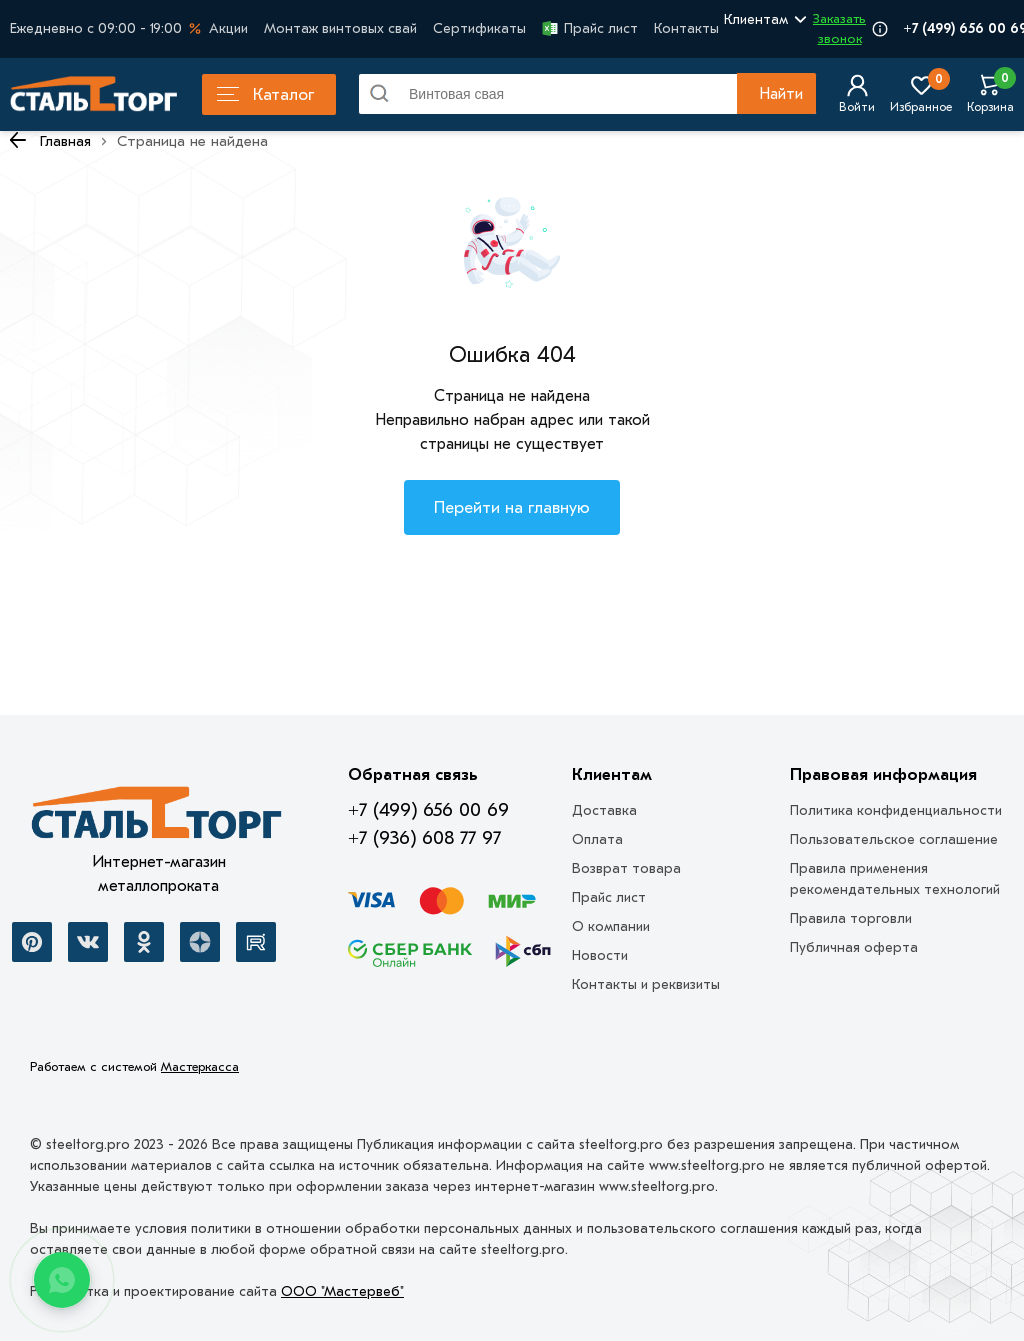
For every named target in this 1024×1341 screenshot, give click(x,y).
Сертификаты (479, 28)
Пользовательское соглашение (894, 839)
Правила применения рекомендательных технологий (895, 879)
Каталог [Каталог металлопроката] (265, 94)
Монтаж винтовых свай (340, 28)
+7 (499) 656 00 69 (428, 810)
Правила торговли (851, 918)
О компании (611, 926)
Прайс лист (590, 28)
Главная (65, 141)
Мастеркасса (200, 1066)
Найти (781, 94)
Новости (600, 955)
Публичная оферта (854, 947)
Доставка (604, 810)
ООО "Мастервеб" (342, 1291)
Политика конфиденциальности (896, 810)
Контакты (686, 28)
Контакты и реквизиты (646, 984)
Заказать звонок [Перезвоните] (839, 28)
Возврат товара (626, 868)
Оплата (597, 839)
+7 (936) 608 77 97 (424, 838)
